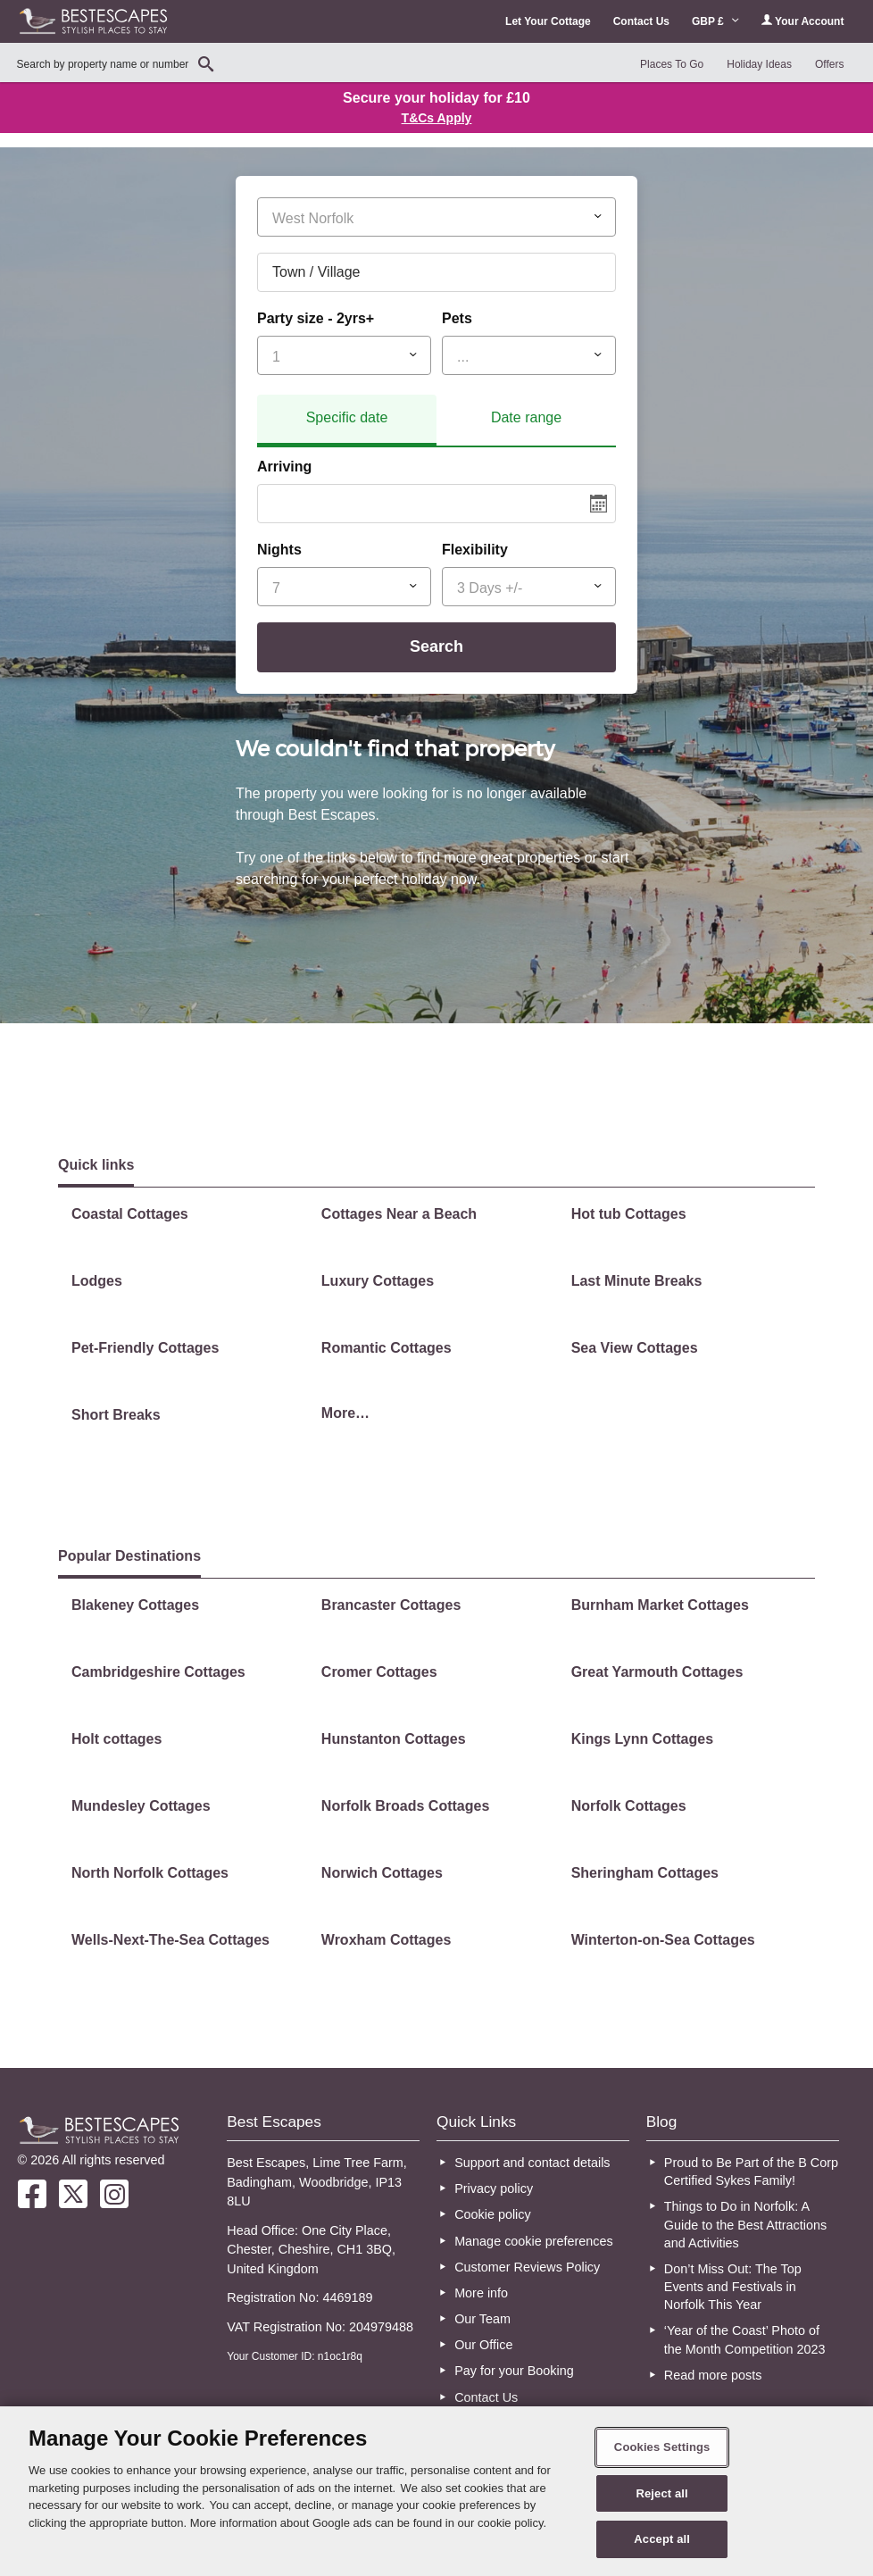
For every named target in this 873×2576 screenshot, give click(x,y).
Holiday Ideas (759, 64)
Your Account (802, 21)
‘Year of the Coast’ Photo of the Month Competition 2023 (745, 2339)
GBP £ (715, 21)
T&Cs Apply (437, 118)
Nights (279, 549)
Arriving (284, 466)
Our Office (483, 2345)
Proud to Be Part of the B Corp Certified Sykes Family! (751, 2171)
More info (481, 2293)
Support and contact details (532, 2162)
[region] (436, 2491)
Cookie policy (492, 2214)
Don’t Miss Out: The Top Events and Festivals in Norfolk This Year (733, 2287)
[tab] (346, 420)
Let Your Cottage (548, 21)
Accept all (662, 2539)
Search (436, 646)
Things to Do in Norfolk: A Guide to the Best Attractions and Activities (745, 2224)
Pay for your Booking (514, 2370)
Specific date (347, 417)
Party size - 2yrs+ (315, 318)
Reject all (661, 2493)
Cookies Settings (662, 2447)
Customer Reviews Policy (527, 2267)
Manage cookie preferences (533, 2241)
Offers (829, 64)
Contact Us (641, 21)
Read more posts (713, 2375)
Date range (526, 417)
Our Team (482, 2319)
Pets (457, 318)
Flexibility (475, 549)
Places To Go (671, 64)
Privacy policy (493, 2188)
